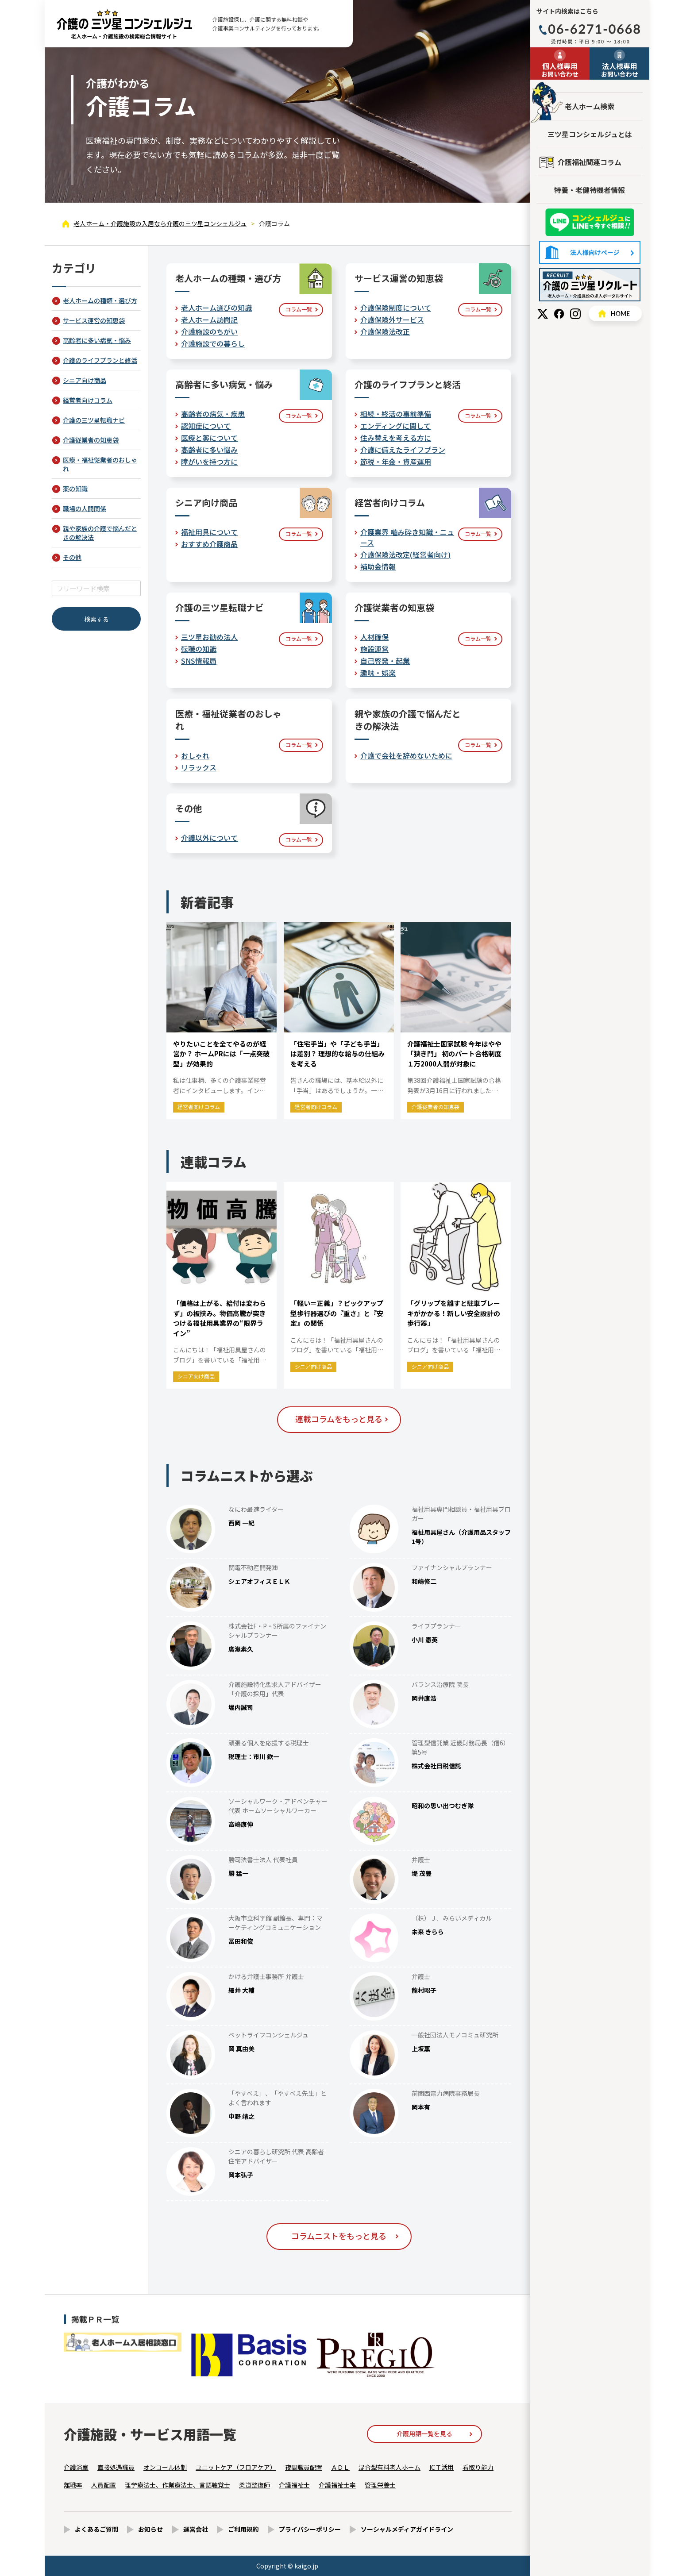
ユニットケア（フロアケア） (236, 2467)
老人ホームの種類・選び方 (100, 300)
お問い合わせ (560, 69)
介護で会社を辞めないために (406, 755)
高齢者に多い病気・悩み (97, 340)
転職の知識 (198, 648)
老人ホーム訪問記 (209, 319)
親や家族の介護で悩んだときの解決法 (100, 533)
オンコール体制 (165, 2467)
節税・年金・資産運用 (395, 461)
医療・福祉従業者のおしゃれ (100, 464)
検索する (96, 619)
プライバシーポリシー (310, 2529)
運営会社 (195, 2529)
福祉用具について (209, 532)
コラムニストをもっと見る (338, 2235)
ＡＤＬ (340, 2467)
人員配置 (103, 2484)
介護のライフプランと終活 (100, 360)
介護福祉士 (294, 2484)
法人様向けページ (589, 252)
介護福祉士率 (337, 2484)
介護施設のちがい (209, 331)
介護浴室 (76, 2467)
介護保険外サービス (392, 319)
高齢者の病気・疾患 (213, 413)
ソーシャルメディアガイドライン (407, 2529)
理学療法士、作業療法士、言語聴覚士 (177, 2484)
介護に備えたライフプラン (402, 449)
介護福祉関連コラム (589, 162)
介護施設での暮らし (213, 343)
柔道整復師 (254, 2484)
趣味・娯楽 (378, 672)
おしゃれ (195, 755)
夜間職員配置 (303, 2467)
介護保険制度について (395, 307)
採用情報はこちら (589, 284)
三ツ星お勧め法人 (209, 636)
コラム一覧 (298, 309)
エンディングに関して (395, 425)
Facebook (559, 313)
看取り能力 (478, 2467)
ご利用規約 (243, 2529)
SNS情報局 (198, 660)
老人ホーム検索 (589, 106)
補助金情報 (378, 566)
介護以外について (209, 837)
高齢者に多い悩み (209, 449)
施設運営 (374, 648)
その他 (72, 557)
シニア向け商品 (84, 380)
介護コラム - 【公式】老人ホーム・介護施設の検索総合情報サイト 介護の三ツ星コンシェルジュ (124, 24)
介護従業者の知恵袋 (91, 439)
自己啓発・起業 (385, 660)
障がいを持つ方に (209, 461)
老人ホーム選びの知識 (216, 307)
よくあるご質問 (96, 2529)
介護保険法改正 (385, 331)
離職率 (73, 2484)
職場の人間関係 (84, 508)
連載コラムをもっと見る (338, 1419)
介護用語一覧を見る (424, 2433)
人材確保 (374, 636)
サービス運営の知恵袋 (94, 320)
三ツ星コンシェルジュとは (589, 134)
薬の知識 (75, 488)
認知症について (206, 425)
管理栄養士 (380, 2484)
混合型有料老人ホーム (389, 2467)
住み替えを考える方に (395, 437)
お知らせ (150, 2529)
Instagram (575, 313)
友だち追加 (589, 222)
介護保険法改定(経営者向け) (405, 554)
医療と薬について (209, 437)
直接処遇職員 (116, 2467)
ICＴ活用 (441, 2467)
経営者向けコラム (87, 400)
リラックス (198, 767)
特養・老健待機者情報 (589, 190)
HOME (615, 313)
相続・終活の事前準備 (395, 413)
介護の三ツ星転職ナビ (94, 420)
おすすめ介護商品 (209, 544)
